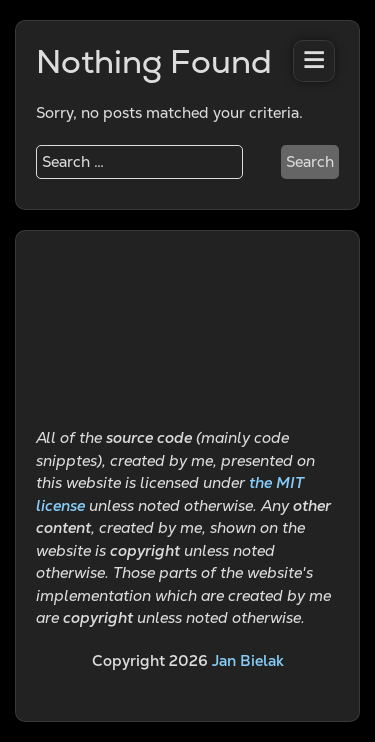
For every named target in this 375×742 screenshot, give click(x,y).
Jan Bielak (248, 660)
